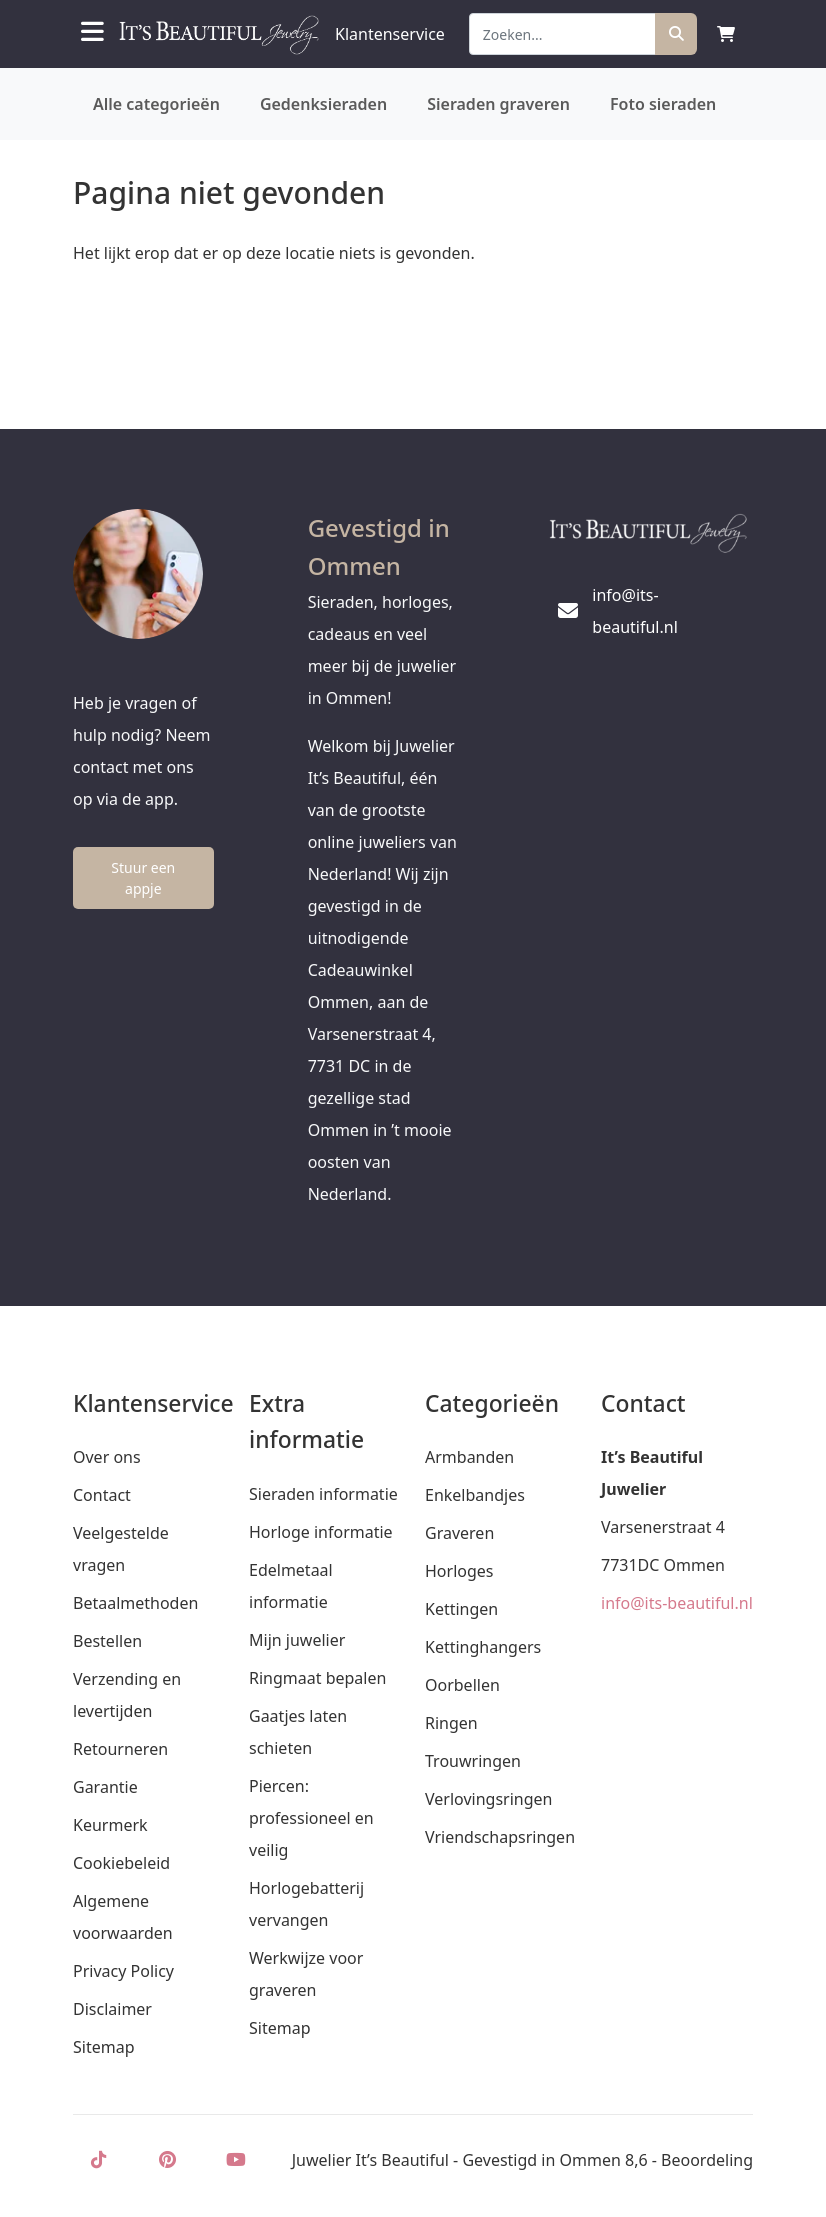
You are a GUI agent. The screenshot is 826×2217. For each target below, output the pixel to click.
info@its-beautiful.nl (677, 1603)
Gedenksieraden (323, 104)
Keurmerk (110, 1825)
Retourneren (120, 1749)
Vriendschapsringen (500, 1837)
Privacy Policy (123, 1971)
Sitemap (104, 2047)
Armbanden (469, 1457)
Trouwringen (473, 1761)
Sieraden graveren (498, 104)
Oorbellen (462, 1685)
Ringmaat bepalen (317, 1678)
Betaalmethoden (135, 1603)
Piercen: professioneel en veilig (311, 1818)
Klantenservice (390, 34)
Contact (102, 1495)
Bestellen (107, 1641)
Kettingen (461, 1609)
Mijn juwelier (297, 1640)
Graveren (459, 1533)
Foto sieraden (663, 104)
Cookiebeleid (121, 1863)
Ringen (451, 1723)
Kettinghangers (483, 1647)
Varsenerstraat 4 (663, 1527)
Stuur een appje (143, 878)
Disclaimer (112, 2009)
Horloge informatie (321, 1532)
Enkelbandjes (475, 1495)
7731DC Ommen (663, 1565)
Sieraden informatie (323, 1494)
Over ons (107, 1457)
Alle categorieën (156, 104)
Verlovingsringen (488, 1799)
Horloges (459, 1571)
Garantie (105, 1787)
